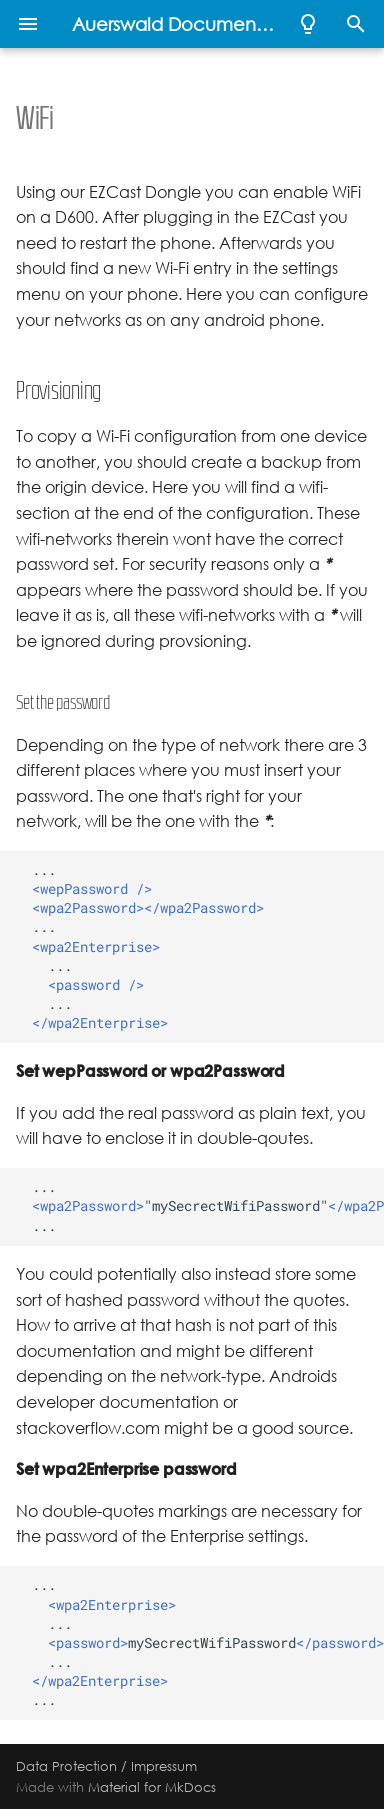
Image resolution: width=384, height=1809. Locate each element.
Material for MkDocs (152, 1787)
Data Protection (66, 1766)
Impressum (164, 1766)
